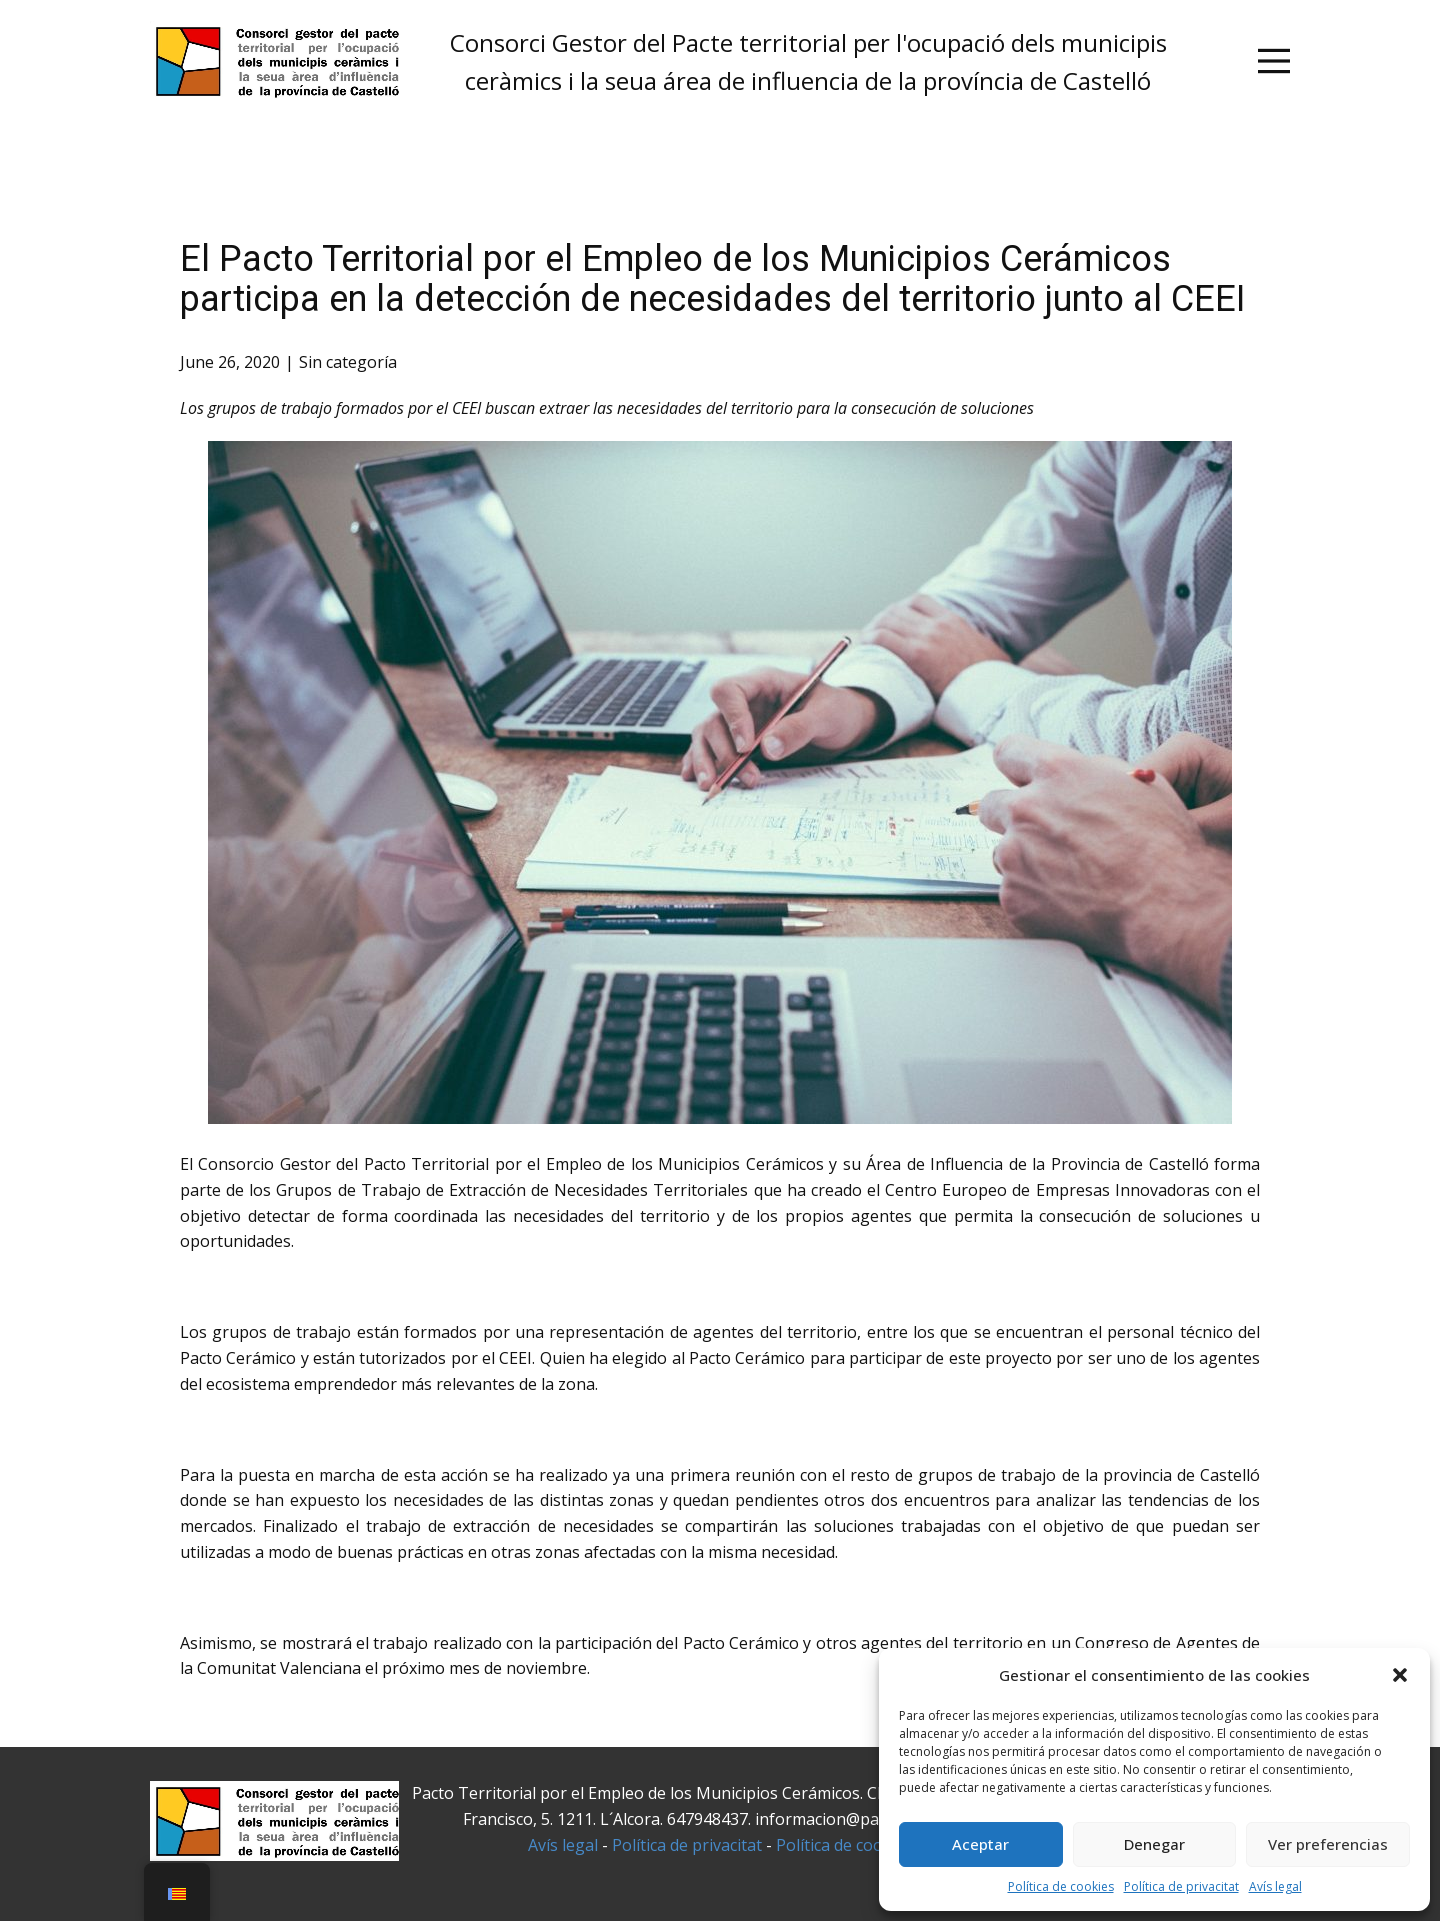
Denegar (1154, 1844)
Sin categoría (348, 362)
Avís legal (1275, 1886)
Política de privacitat (1181, 1886)
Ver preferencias (1328, 1844)
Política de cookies (1061, 1886)
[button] (1400, 1675)
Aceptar (980, 1844)
